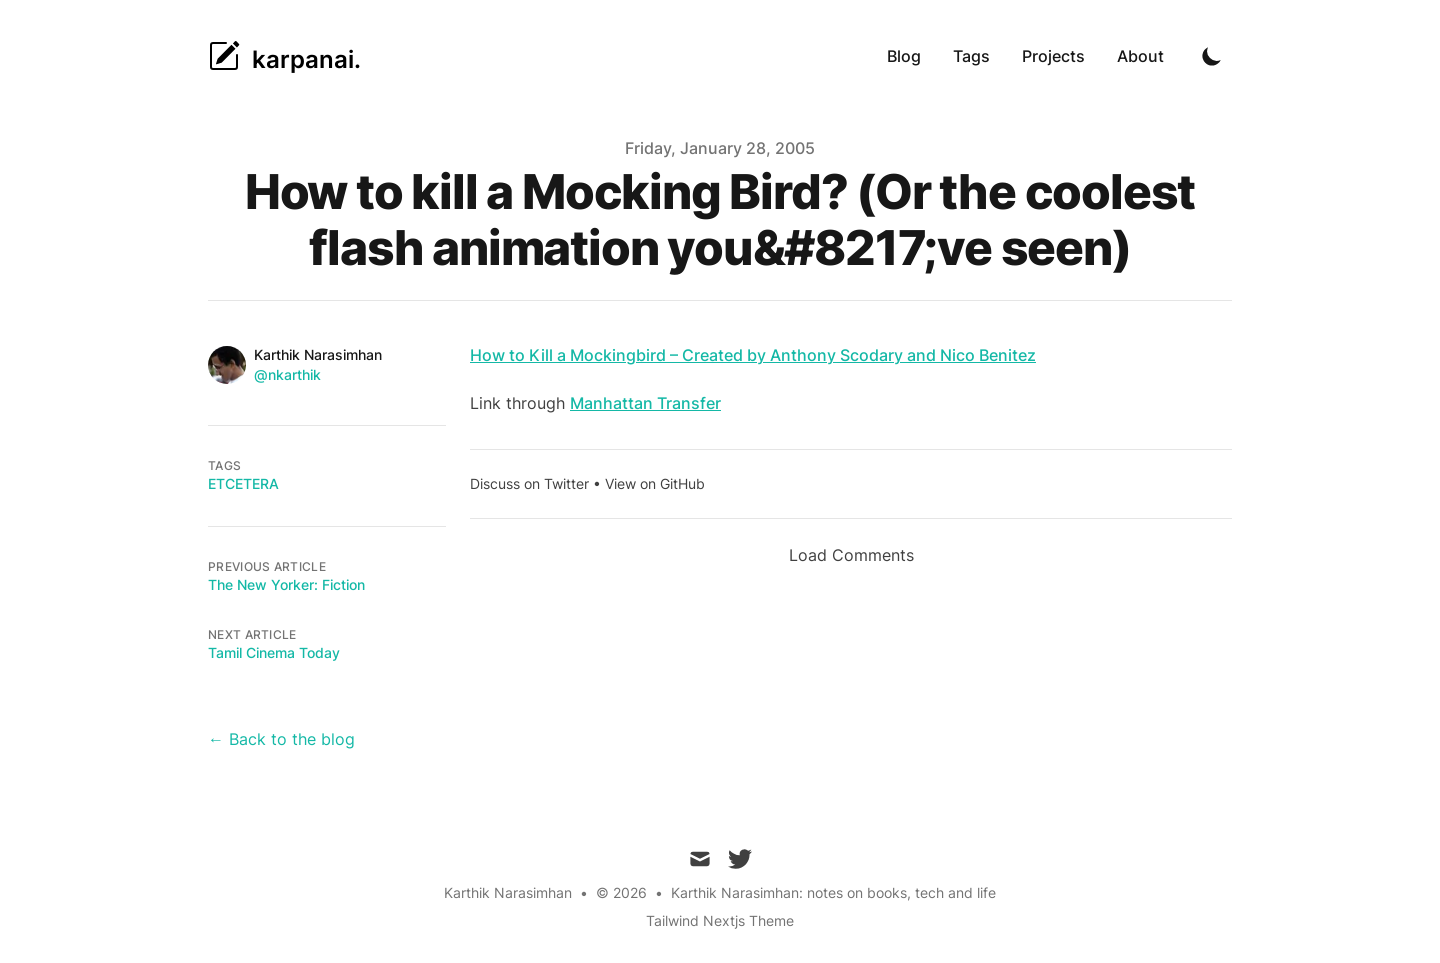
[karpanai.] (284, 56)
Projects (1053, 56)
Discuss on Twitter (529, 483)
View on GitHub (655, 483)
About (1140, 56)
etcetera (243, 483)
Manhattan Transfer (645, 403)
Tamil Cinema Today (274, 652)
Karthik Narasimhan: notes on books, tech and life (833, 892)
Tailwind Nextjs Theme (720, 920)
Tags (971, 56)
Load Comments (851, 555)
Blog (904, 56)
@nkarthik (287, 374)
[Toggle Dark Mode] (1212, 56)
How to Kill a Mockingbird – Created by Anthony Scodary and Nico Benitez (753, 355)
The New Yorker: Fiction (286, 584)
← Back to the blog (281, 739)
